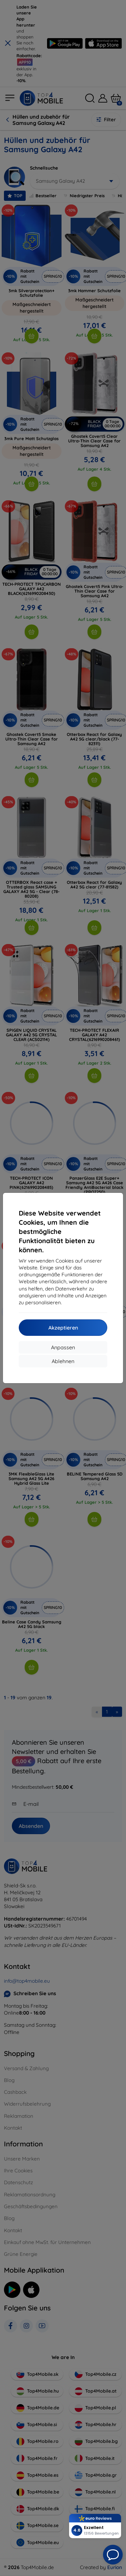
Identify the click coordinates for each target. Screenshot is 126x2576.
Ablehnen (63, 1361)
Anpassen (63, 1347)
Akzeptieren (63, 1327)
